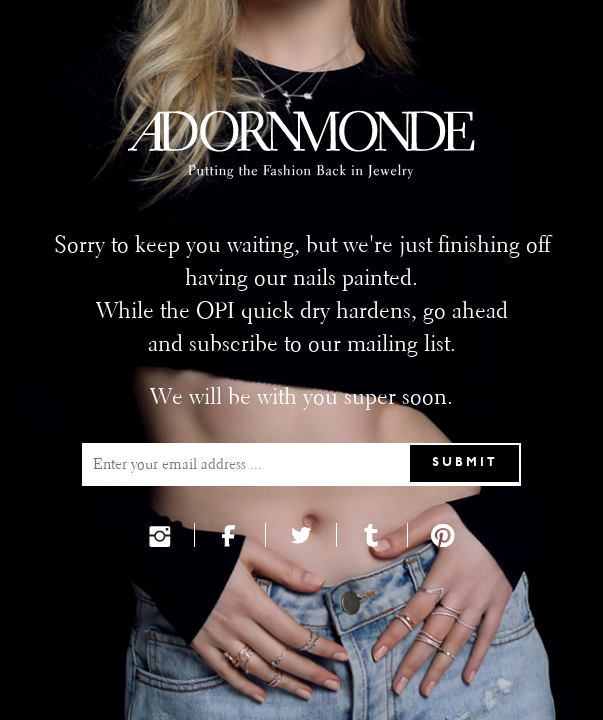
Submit (465, 463)
